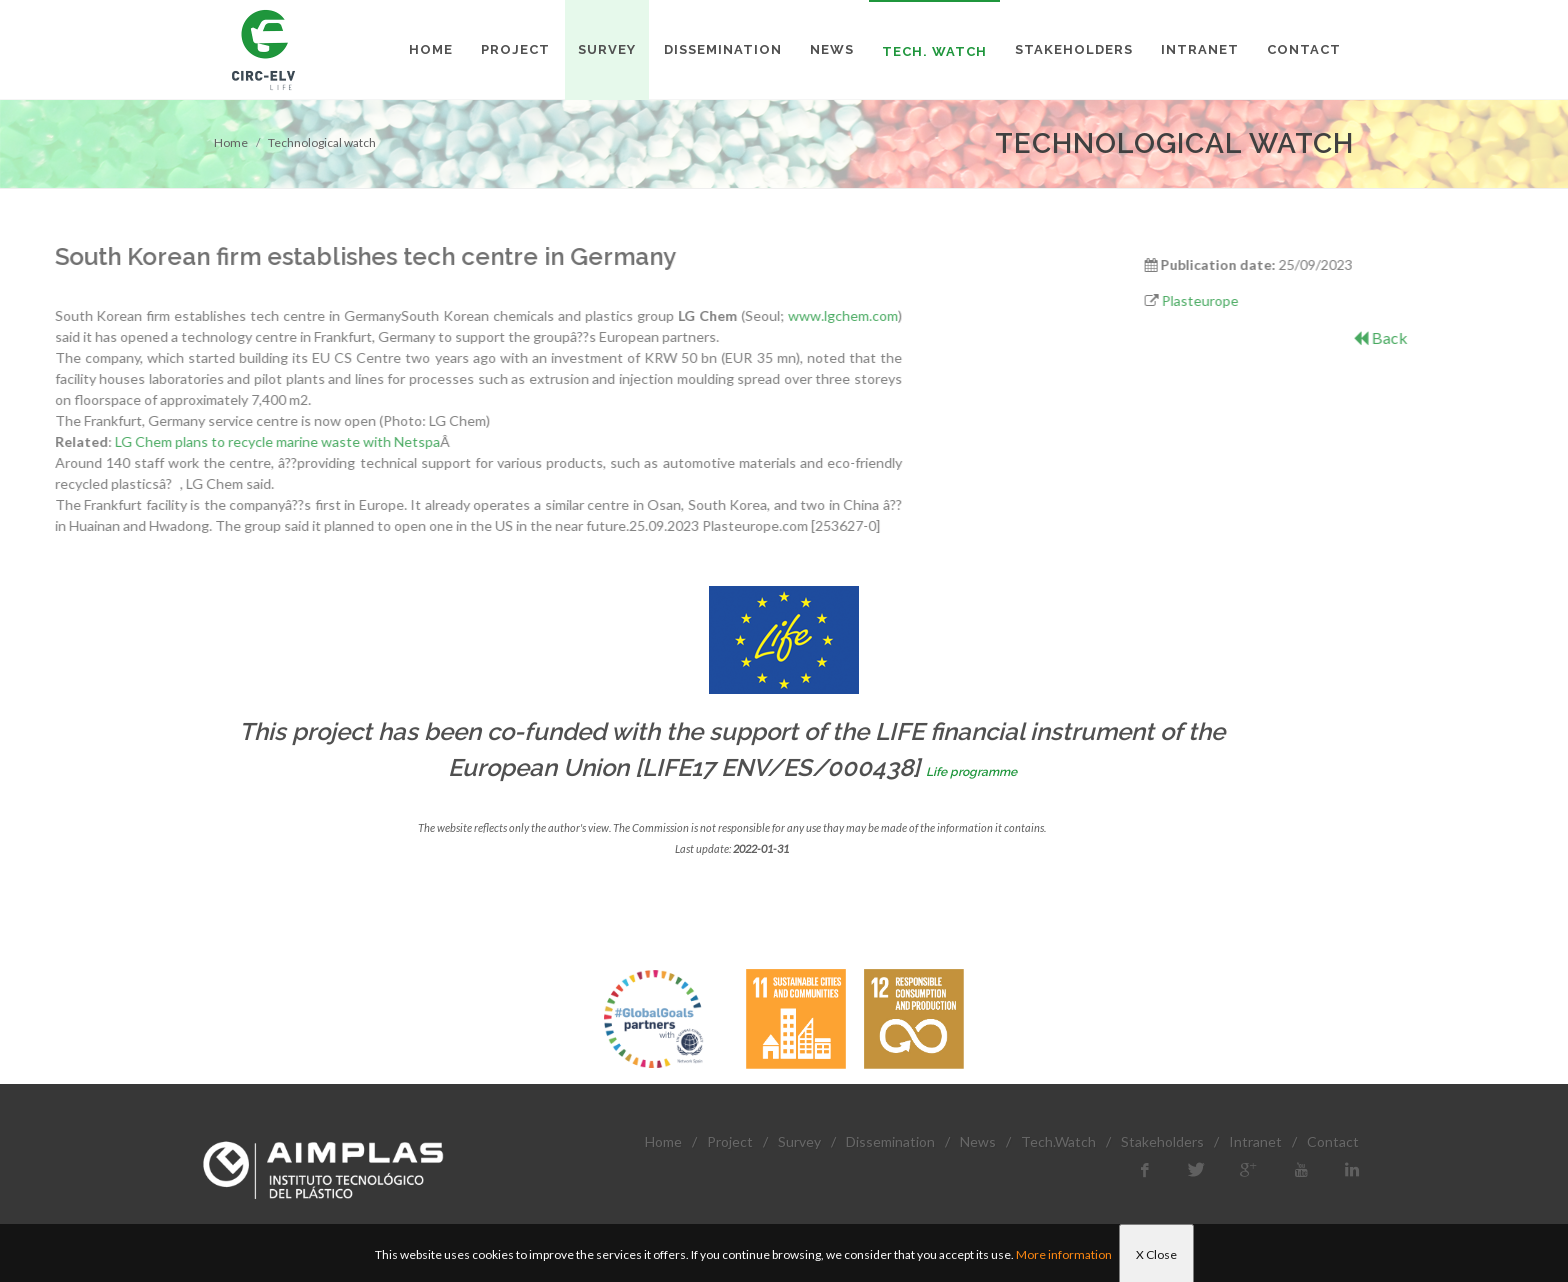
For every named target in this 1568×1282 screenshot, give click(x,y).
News (978, 1141)
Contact (1333, 1141)
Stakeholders (1162, 1141)
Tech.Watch (1058, 1141)
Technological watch (322, 142)
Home (231, 142)
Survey (799, 1141)
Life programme (971, 772)
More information (1064, 1254)
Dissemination (890, 1141)
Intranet (1255, 1141)
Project (730, 1141)
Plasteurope (1364, 300)
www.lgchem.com (351, 315)
